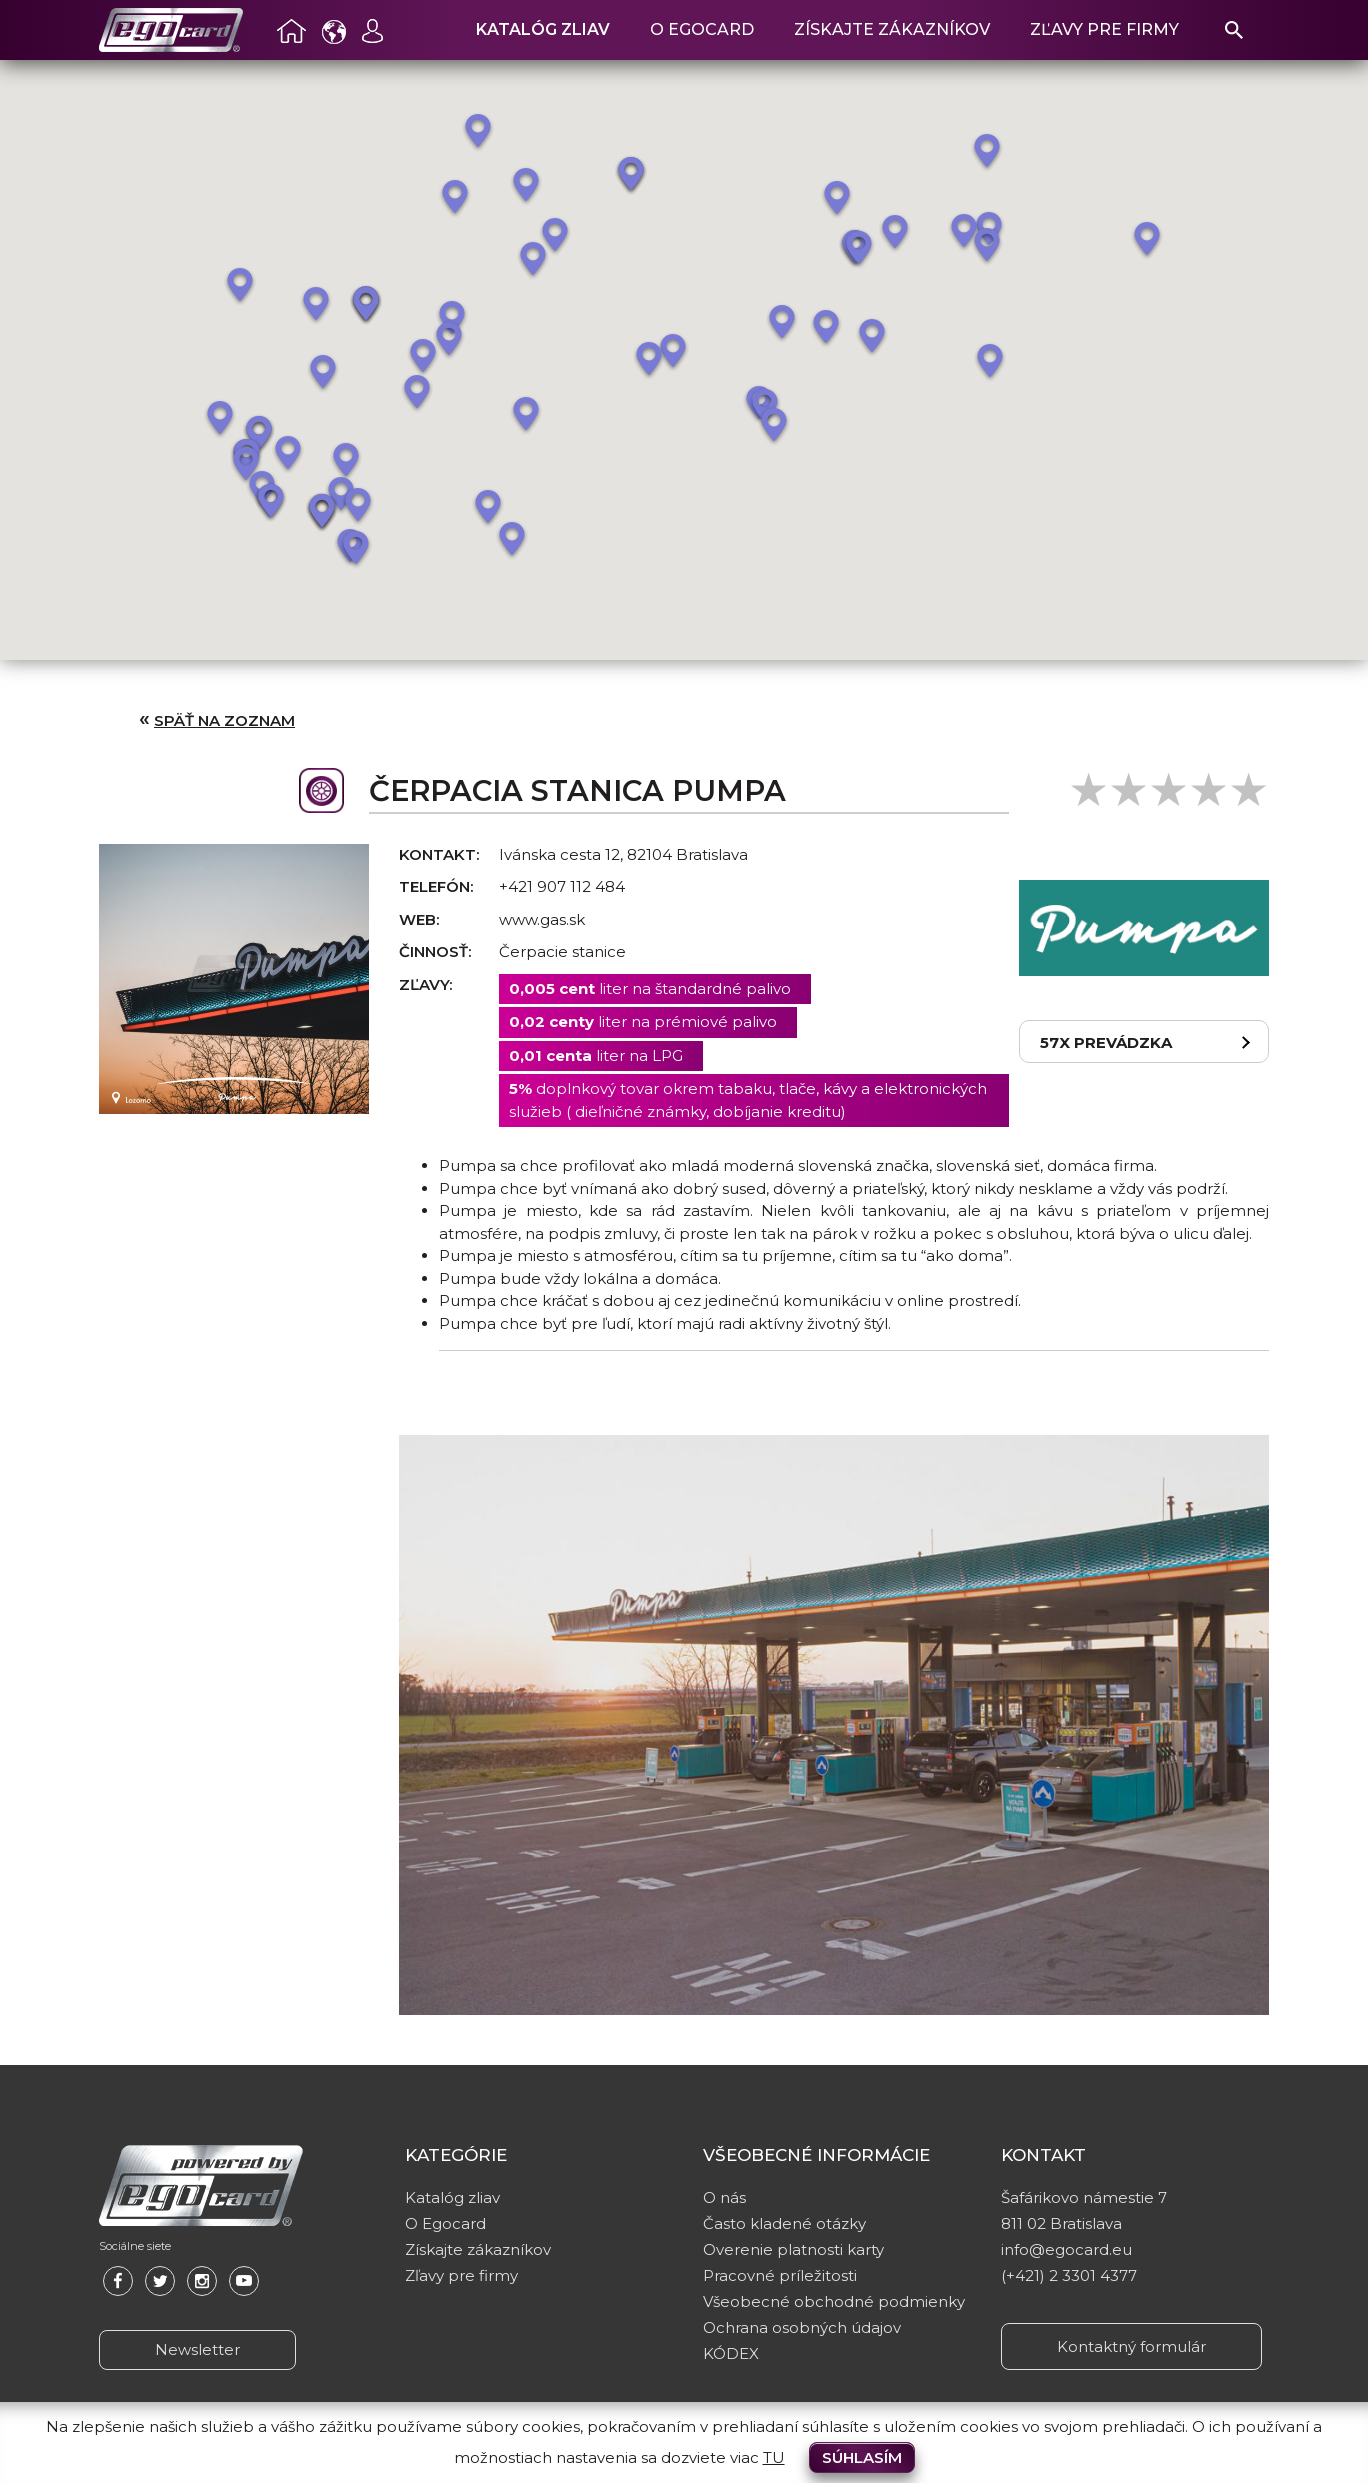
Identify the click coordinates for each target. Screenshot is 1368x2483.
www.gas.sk (542, 919)
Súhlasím (862, 2457)
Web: (419, 919)
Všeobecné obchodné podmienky (834, 2301)
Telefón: (436, 886)
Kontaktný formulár (1131, 2346)
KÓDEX (731, 2353)
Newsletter (197, 2349)
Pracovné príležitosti (780, 2275)
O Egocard (702, 29)
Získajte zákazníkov (892, 29)
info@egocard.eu (1066, 2249)
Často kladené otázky (784, 2223)
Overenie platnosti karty (793, 2249)
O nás (724, 2197)
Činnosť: (435, 951)
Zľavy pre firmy (1104, 29)
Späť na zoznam (224, 720)
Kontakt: (439, 854)
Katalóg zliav (543, 29)
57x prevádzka (1106, 1042)
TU (774, 2457)
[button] (356, 549)
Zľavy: (425, 984)
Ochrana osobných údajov (802, 2327)
